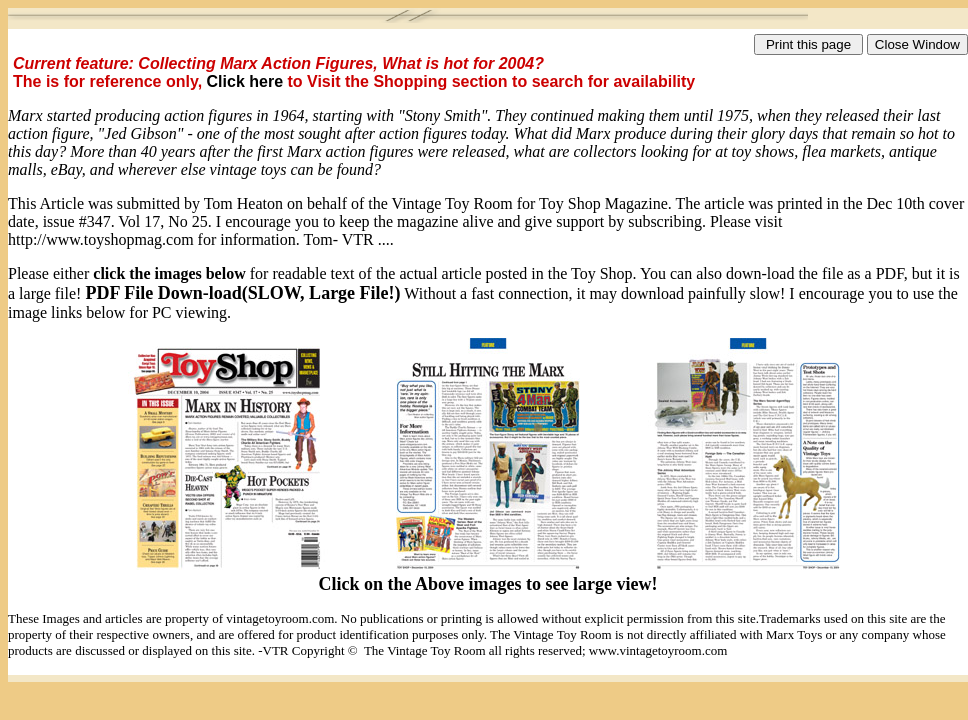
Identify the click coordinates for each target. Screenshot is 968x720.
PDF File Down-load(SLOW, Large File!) (242, 293)
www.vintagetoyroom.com (658, 650)
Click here (247, 81)
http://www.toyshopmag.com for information (152, 239)
